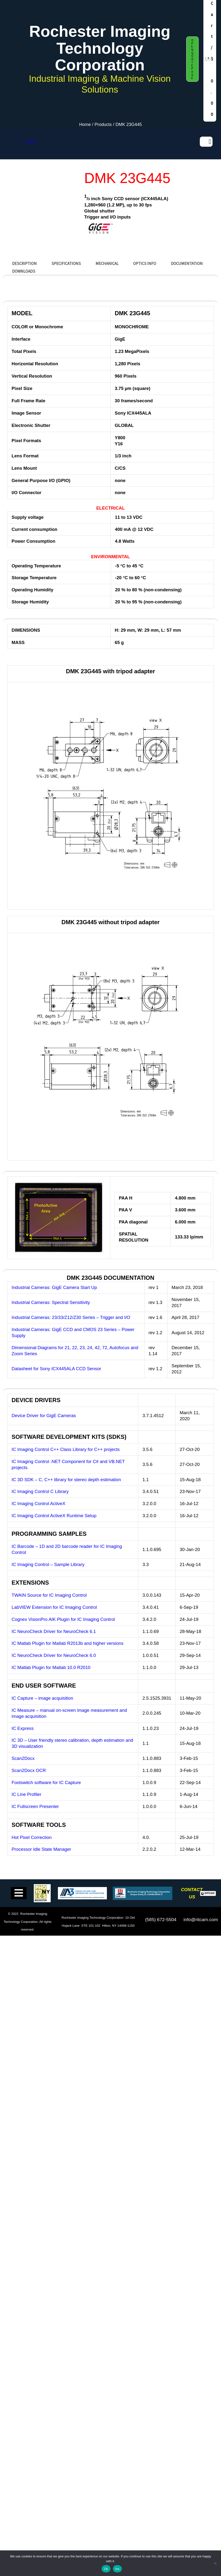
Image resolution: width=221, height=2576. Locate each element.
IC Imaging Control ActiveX (38, 1503)
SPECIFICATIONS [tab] (66, 263)
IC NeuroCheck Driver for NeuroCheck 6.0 (54, 1655)
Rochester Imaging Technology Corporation (99, 48)
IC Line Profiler (26, 1794)
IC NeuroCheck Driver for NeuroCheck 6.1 (54, 1631)
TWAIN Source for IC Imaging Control (49, 1595)
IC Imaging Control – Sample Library (48, 1564)
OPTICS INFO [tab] (144, 263)
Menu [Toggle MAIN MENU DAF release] (27, 141)
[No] (215, 2563)
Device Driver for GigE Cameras (44, 1415)
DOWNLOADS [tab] (23, 271)
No (117, 2569)
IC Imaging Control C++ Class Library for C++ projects (66, 1449)
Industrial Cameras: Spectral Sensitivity (51, 1302)
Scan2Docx (23, 1758)
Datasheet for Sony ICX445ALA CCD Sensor (56, 1368)
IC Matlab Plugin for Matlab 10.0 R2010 (51, 1667)
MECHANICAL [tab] (107, 263)
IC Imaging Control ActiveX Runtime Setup (54, 1515)
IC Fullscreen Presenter (35, 1806)
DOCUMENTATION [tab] (187, 263)
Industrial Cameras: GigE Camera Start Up (54, 1287)
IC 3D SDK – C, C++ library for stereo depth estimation (66, 1479)
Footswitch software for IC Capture (46, 1782)
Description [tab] (24, 263)
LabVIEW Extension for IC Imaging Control (54, 1607)
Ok (106, 2569)
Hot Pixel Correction (32, 1837)
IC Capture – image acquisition (42, 1698)
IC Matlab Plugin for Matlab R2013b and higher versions (68, 1643)
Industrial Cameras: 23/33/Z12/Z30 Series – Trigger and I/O (71, 1317)
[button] (192, 59)
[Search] (210, 141)
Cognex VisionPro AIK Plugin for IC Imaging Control (63, 1619)
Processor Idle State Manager (41, 1849)
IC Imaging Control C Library (40, 1491)
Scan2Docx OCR (29, 1770)
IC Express (23, 1728)
